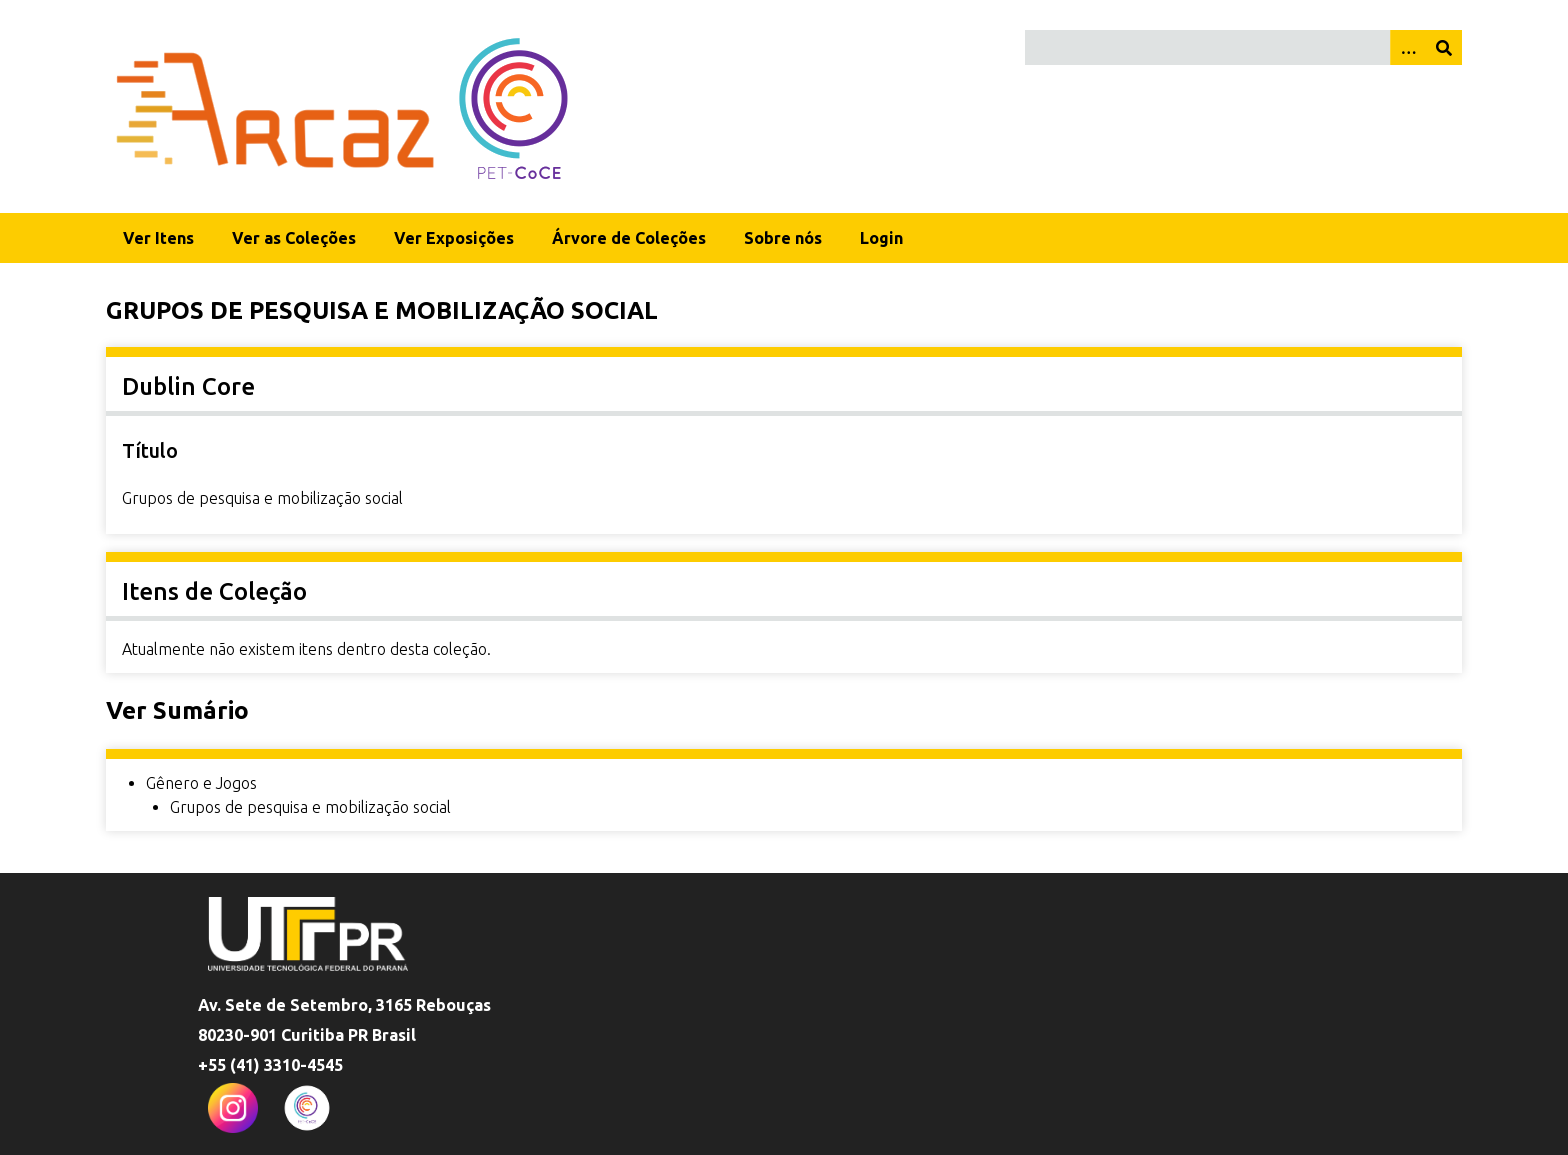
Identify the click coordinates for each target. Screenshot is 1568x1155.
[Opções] (1408, 47)
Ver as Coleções (294, 238)
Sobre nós (783, 238)
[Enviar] (1444, 47)
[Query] (1243, 47)
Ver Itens (158, 238)
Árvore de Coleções (629, 238)
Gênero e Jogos (201, 783)
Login (881, 238)
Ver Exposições (454, 238)
